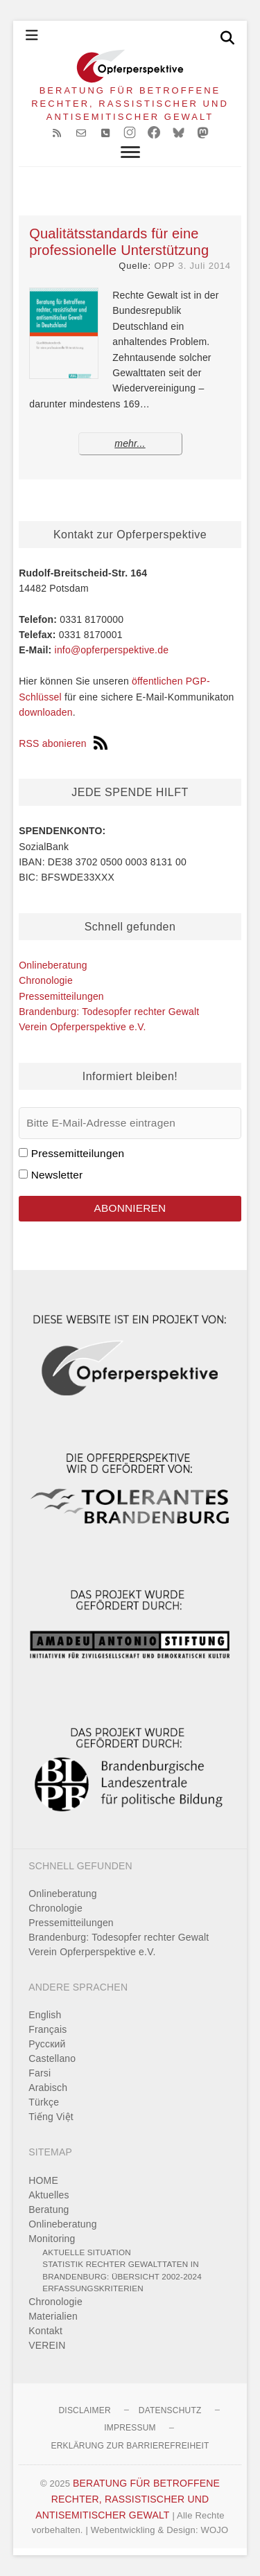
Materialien (53, 2316)
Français (47, 2029)
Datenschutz (170, 2410)
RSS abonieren (63, 743)
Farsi (39, 2073)
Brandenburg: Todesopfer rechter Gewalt (109, 1011)
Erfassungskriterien (93, 2288)
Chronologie (46, 980)
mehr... (129, 443)
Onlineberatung (53, 965)
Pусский (46, 2043)
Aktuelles (48, 2194)
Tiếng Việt (50, 2116)
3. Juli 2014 (204, 266)
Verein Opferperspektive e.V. (82, 1026)
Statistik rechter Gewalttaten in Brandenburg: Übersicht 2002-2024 (122, 2270)
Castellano (52, 2058)
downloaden (46, 712)
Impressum (129, 2428)
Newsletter (57, 1175)
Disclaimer (84, 2410)
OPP (164, 266)
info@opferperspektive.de (112, 649)
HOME (43, 2180)
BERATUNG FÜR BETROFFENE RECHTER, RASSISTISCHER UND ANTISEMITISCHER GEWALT (130, 103)
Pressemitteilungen (61, 996)
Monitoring (51, 2238)
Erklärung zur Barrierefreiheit (130, 2446)
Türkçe (43, 2102)
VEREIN (46, 2345)
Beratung (48, 2209)
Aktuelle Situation (86, 2252)
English (44, 2014)
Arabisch (47, 2087)
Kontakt (45, 2330)
